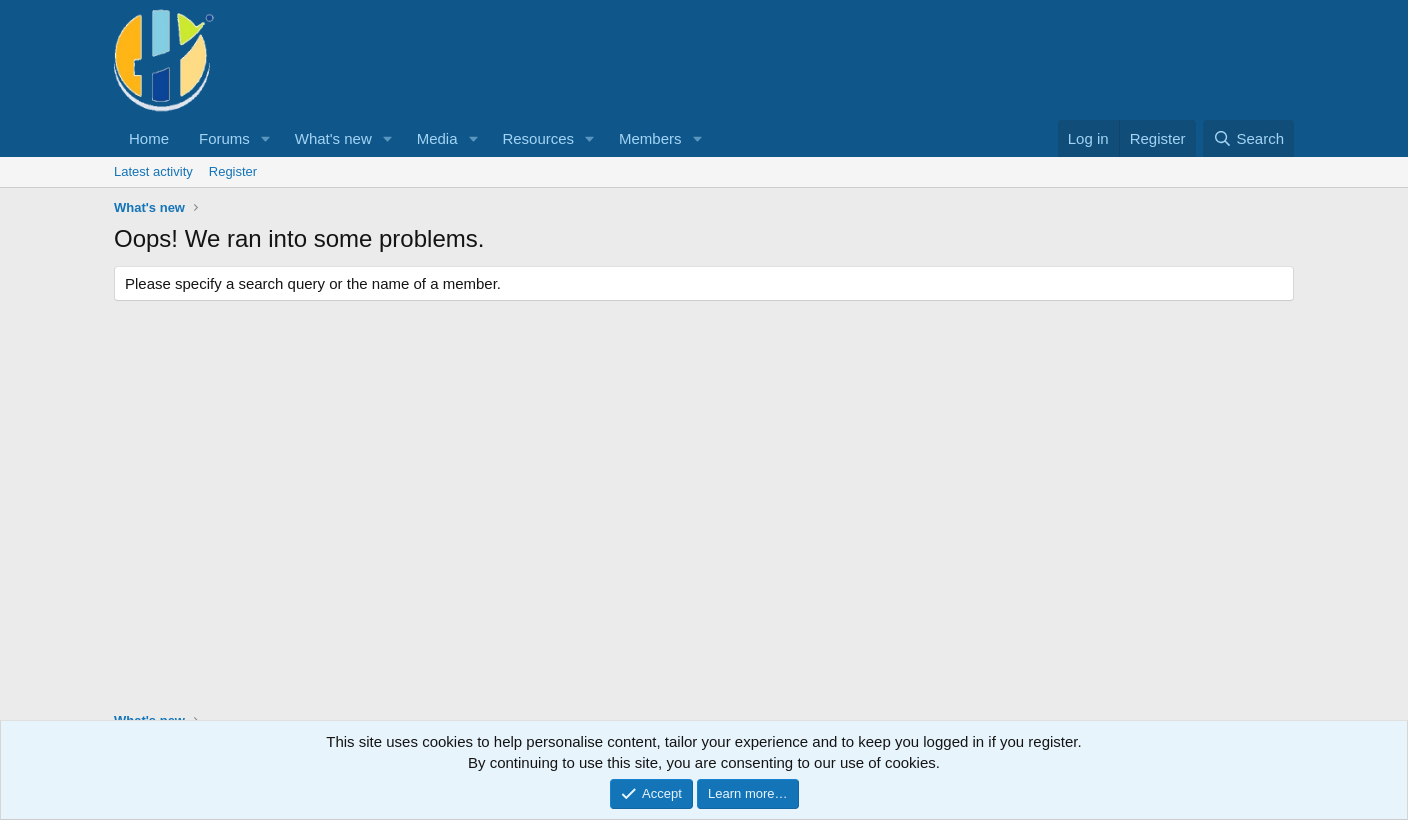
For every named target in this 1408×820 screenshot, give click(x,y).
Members (650, 138)
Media (437, 138)
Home (149, 138)
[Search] (1248, 138)
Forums (224, 138)
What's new (333, 138)
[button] (266, 138)
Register (233, 171)
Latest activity (153, 171)
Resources (538, 138)
